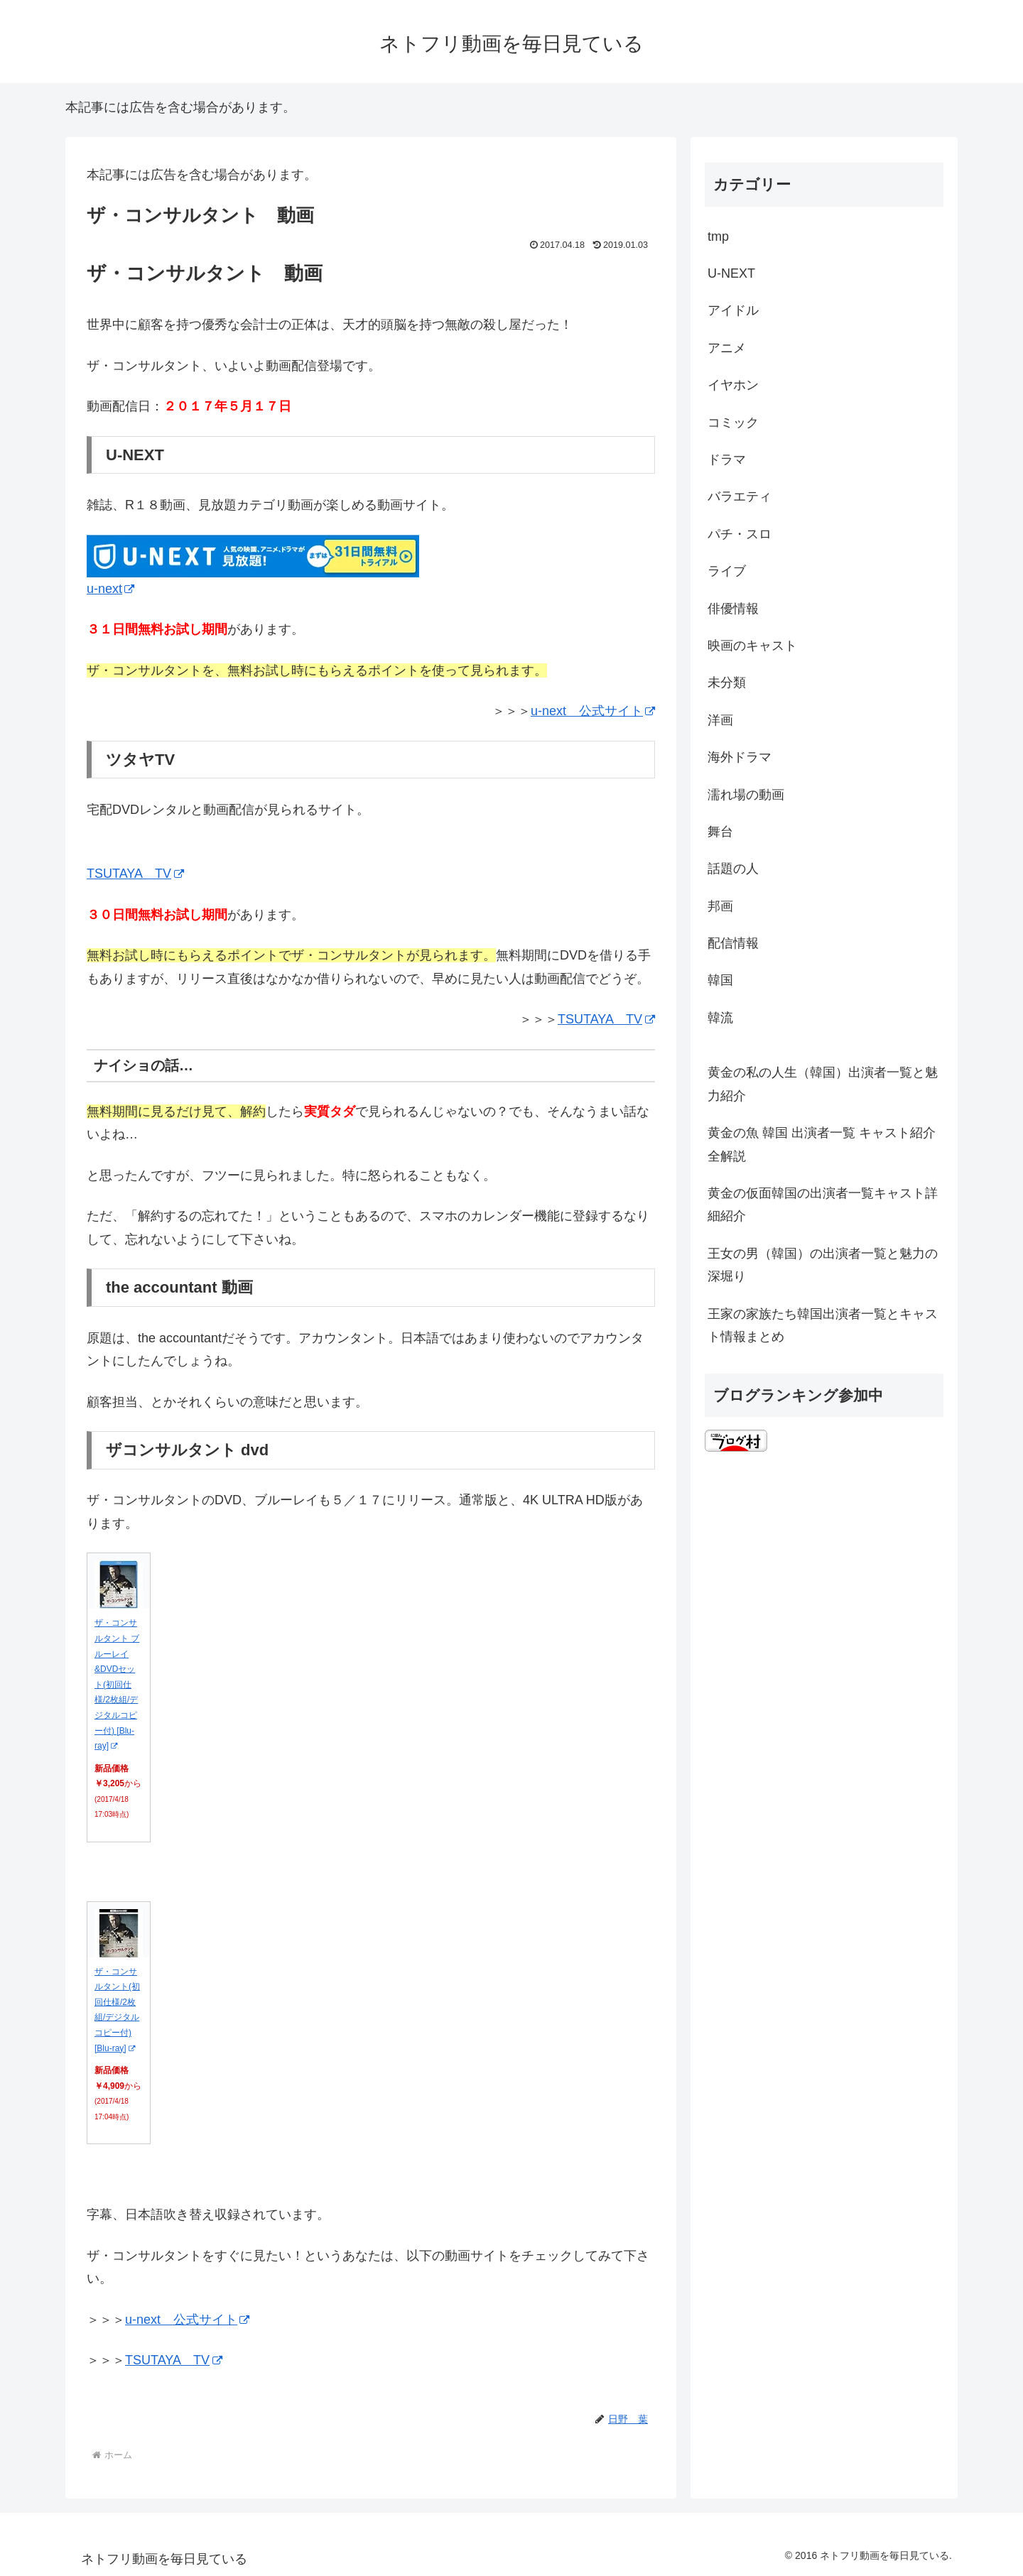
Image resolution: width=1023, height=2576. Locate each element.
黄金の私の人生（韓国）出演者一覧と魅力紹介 (823, 1083)
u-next (110, 589)
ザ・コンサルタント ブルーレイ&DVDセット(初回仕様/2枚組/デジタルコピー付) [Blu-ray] (116, 1684)
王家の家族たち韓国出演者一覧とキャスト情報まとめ (823, 1325)
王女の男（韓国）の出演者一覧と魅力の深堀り (823, 1264)
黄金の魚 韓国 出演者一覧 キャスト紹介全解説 (822, 1144)
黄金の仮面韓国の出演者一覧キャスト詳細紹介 (823, 1204)
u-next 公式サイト (593, 711)
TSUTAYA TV (135, 873)
